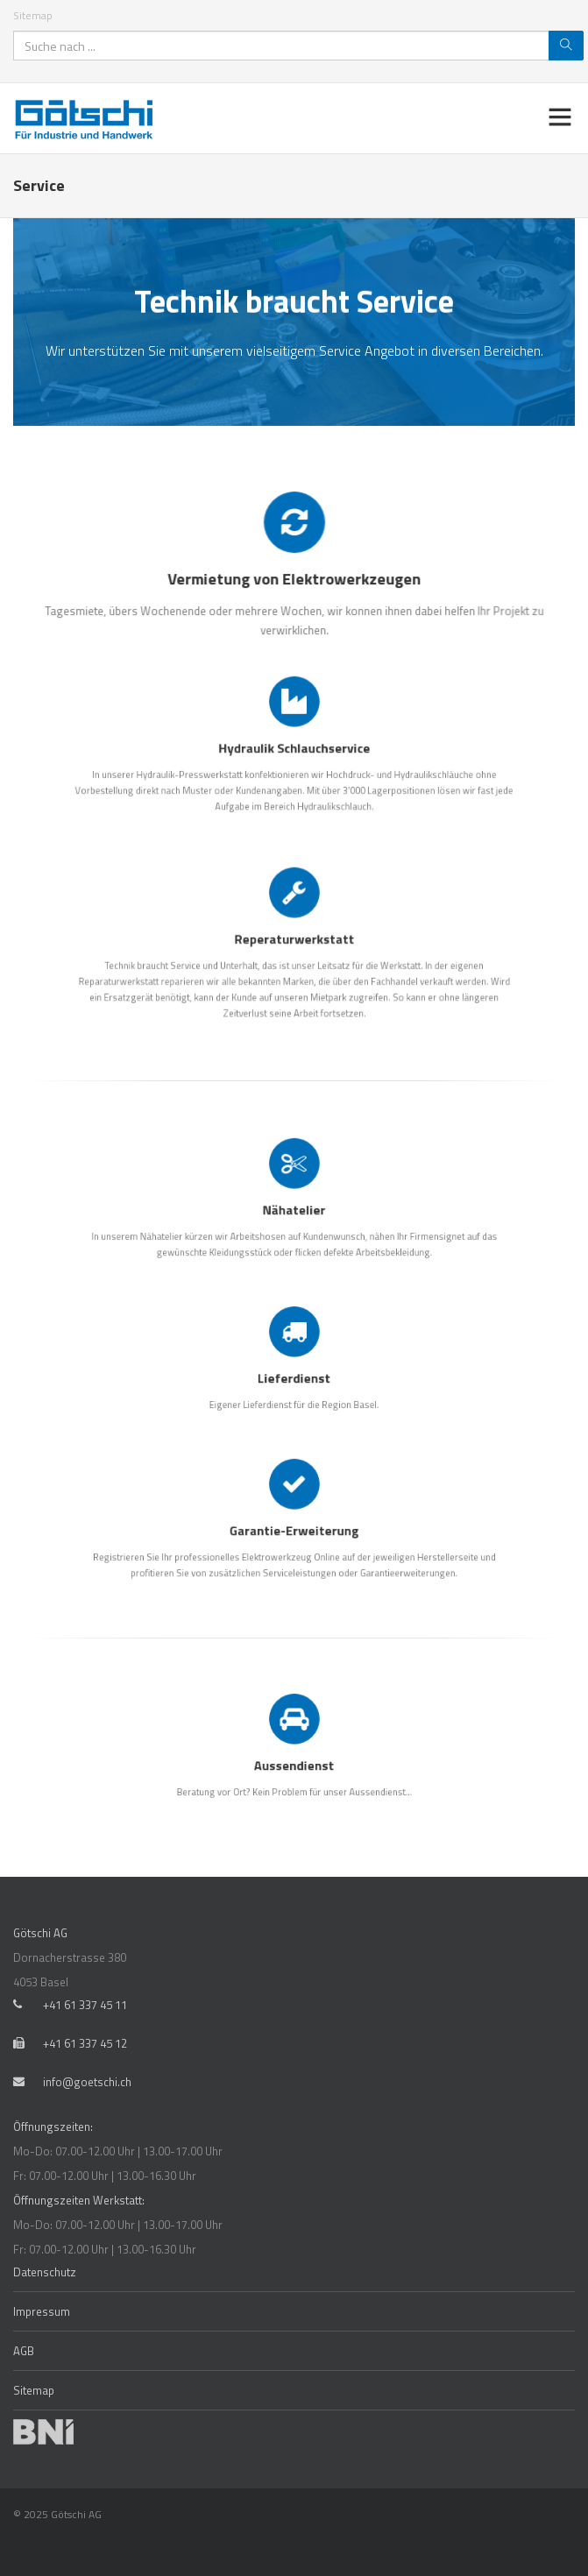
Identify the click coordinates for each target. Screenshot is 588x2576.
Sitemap (33, 15)
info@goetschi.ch (87, 2082)
